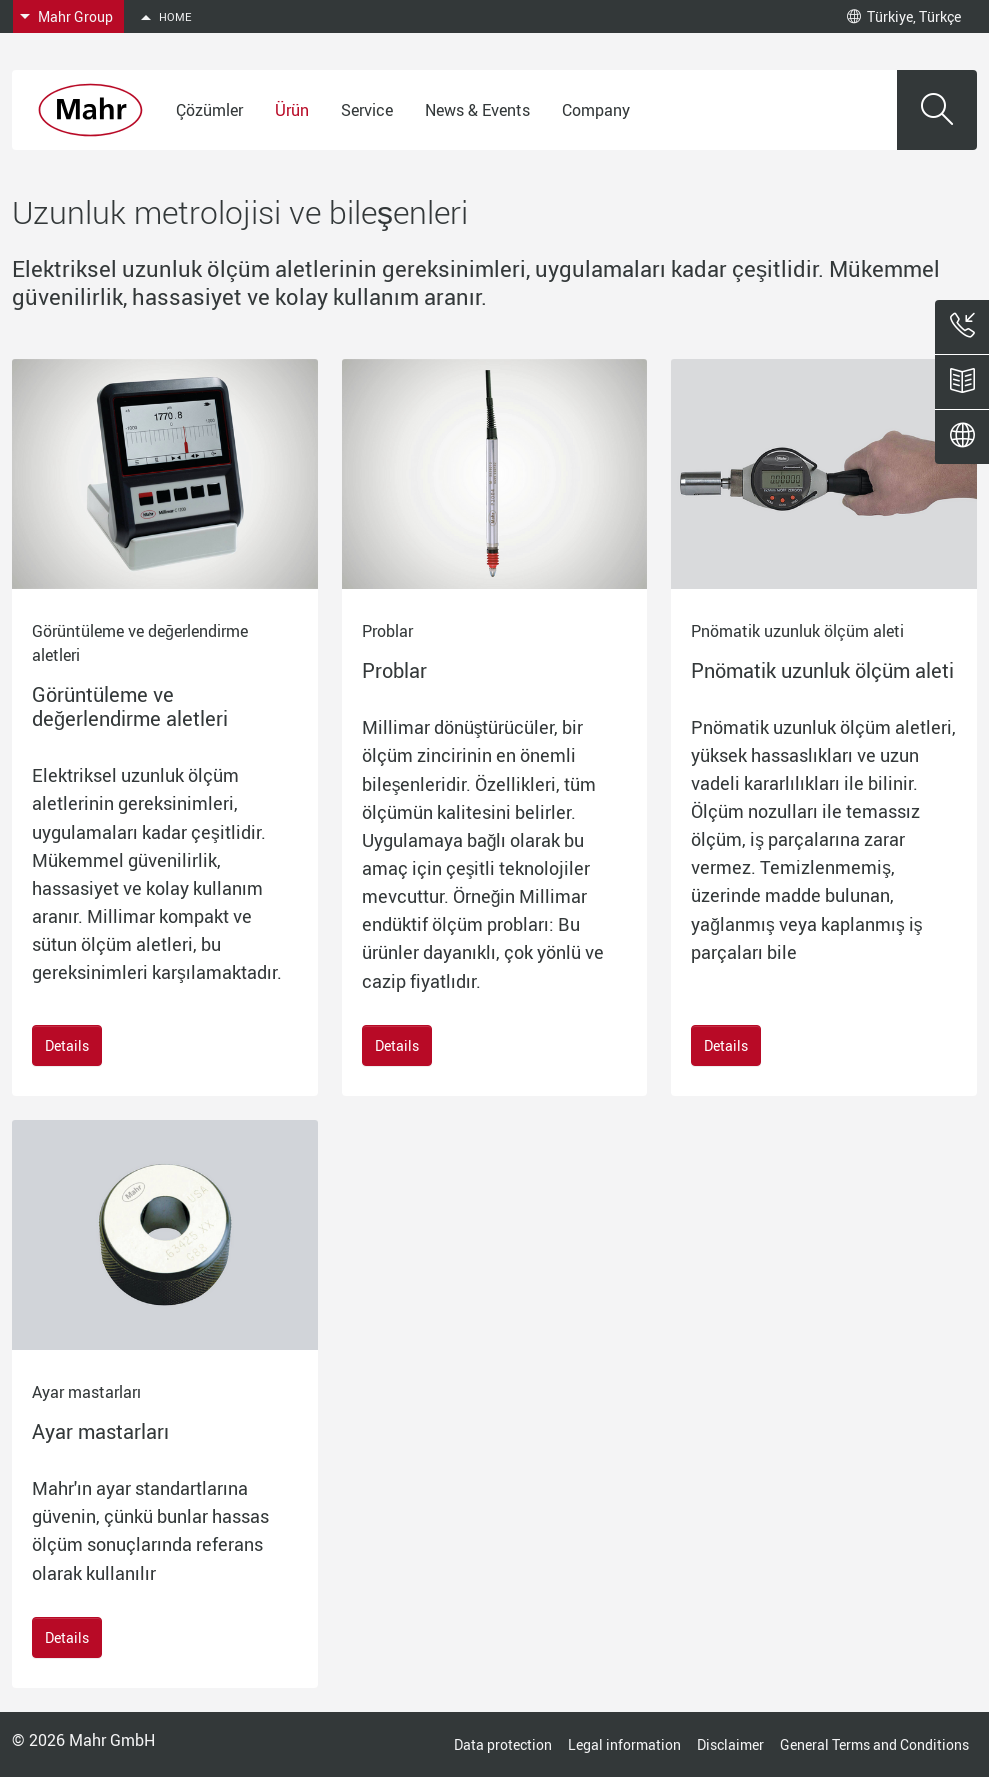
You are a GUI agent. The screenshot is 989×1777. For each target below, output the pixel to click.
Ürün (292, 110)
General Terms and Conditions (874, 1744)
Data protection (503, 1744)
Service (367, 110)
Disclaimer (730, 1744)
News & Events (477, 110)
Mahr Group (75, 16)
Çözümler (209, 110)
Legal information (624, 1744)
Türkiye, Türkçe (904, 16)
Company (596, 110)
